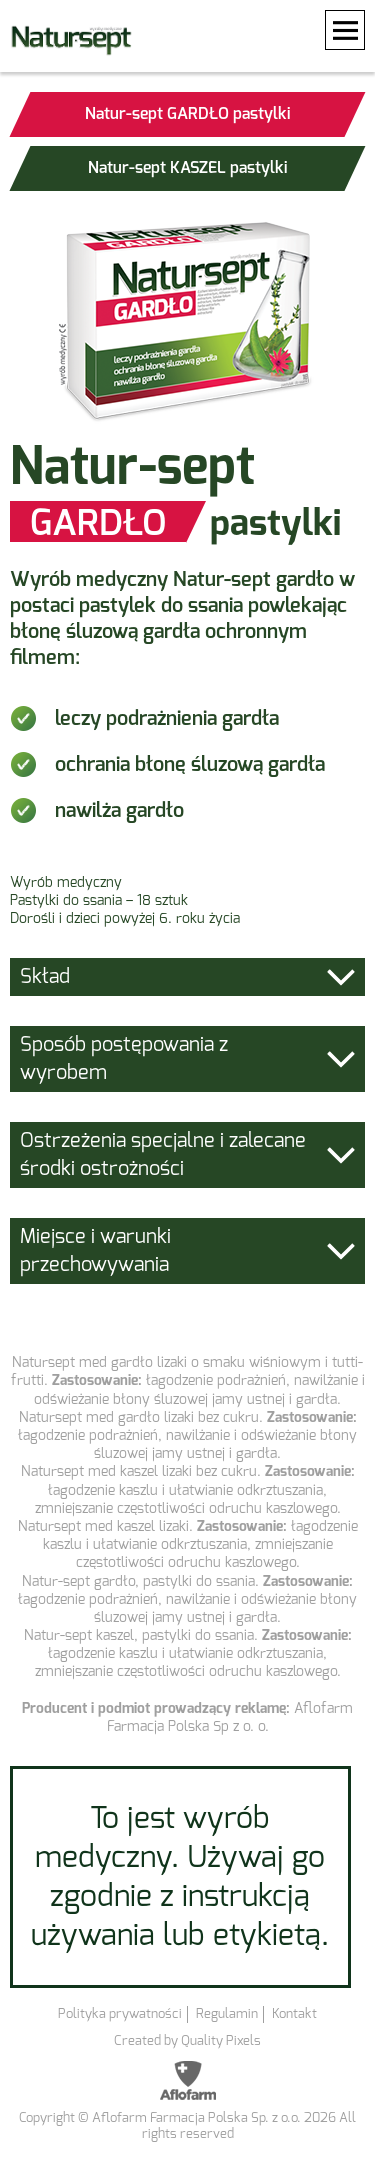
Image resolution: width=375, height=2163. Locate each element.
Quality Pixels (221, 2040)
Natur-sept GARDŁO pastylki (187, 114)
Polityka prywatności (120, 2013)
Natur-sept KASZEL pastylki (187, 168)
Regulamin (227, 2013)
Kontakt (294, 2013)
